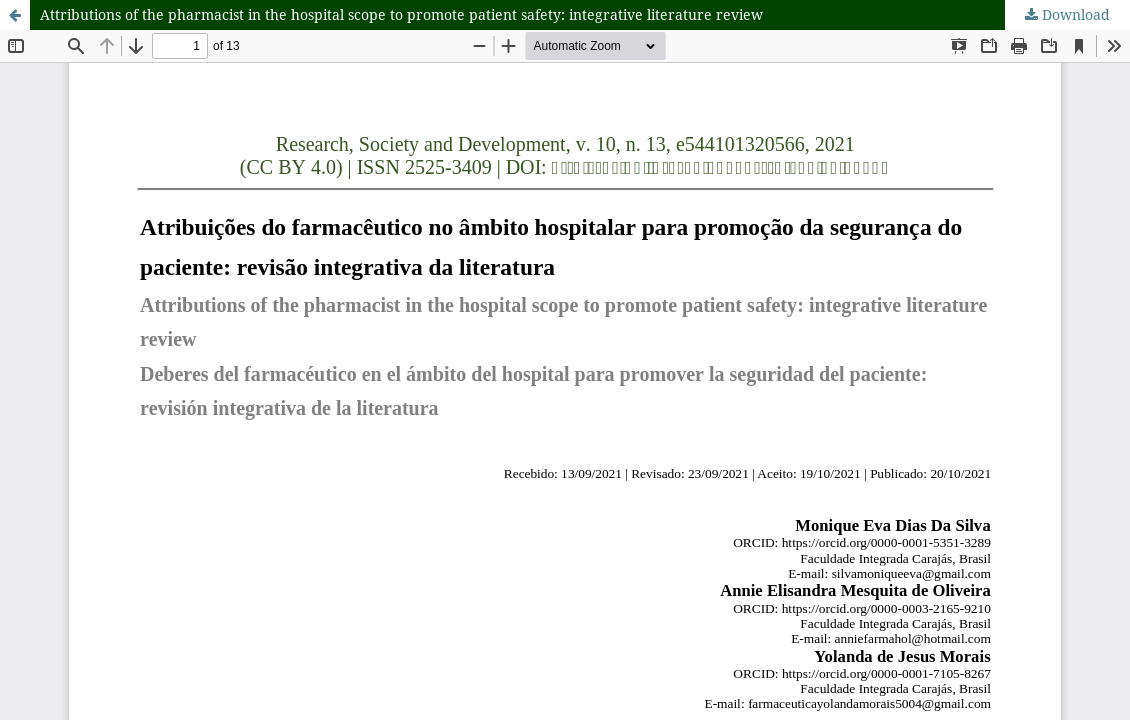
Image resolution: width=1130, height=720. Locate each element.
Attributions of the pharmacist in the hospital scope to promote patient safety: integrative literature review (401, 14)
